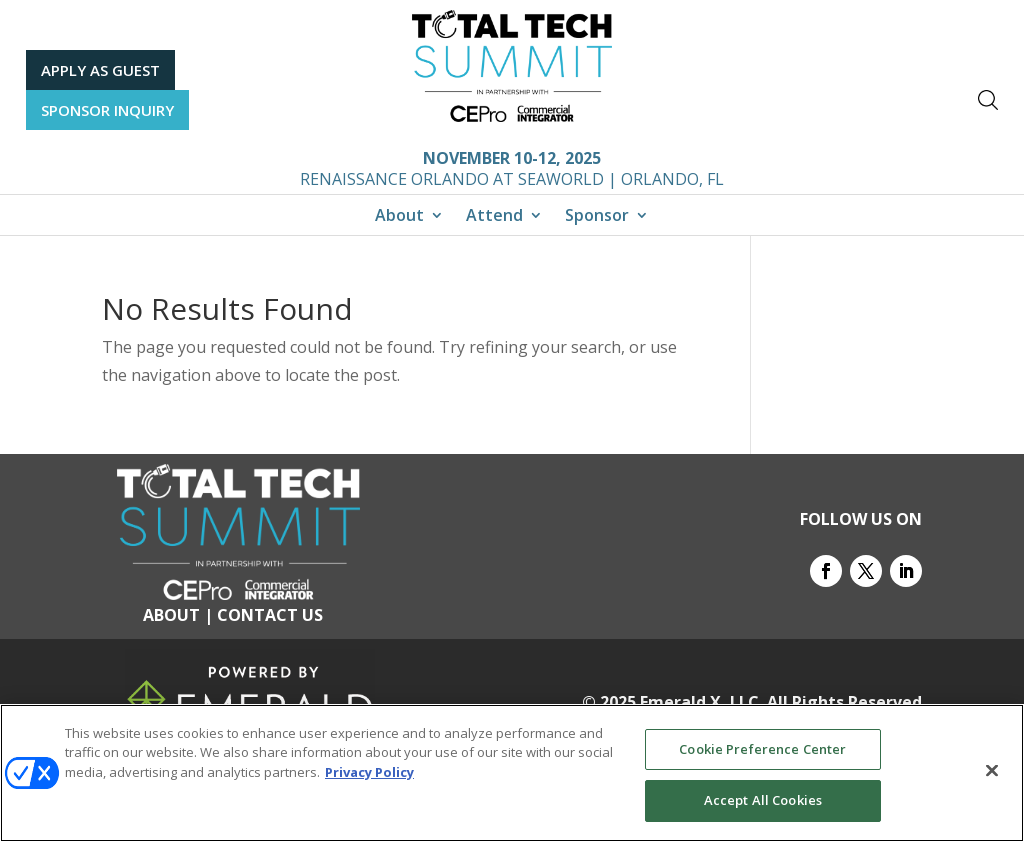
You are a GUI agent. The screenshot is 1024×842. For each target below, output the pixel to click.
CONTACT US (270, 615)
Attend (494, 217)
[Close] (992, 771)
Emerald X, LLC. (701, 702)
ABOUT (171, 615)
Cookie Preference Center (762, 749)
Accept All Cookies (763, 801)
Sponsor (597, 217)
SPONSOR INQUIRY (107, 110)
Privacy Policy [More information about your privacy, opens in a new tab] (369, 772)
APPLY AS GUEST (100, 70)
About (399, 217)
